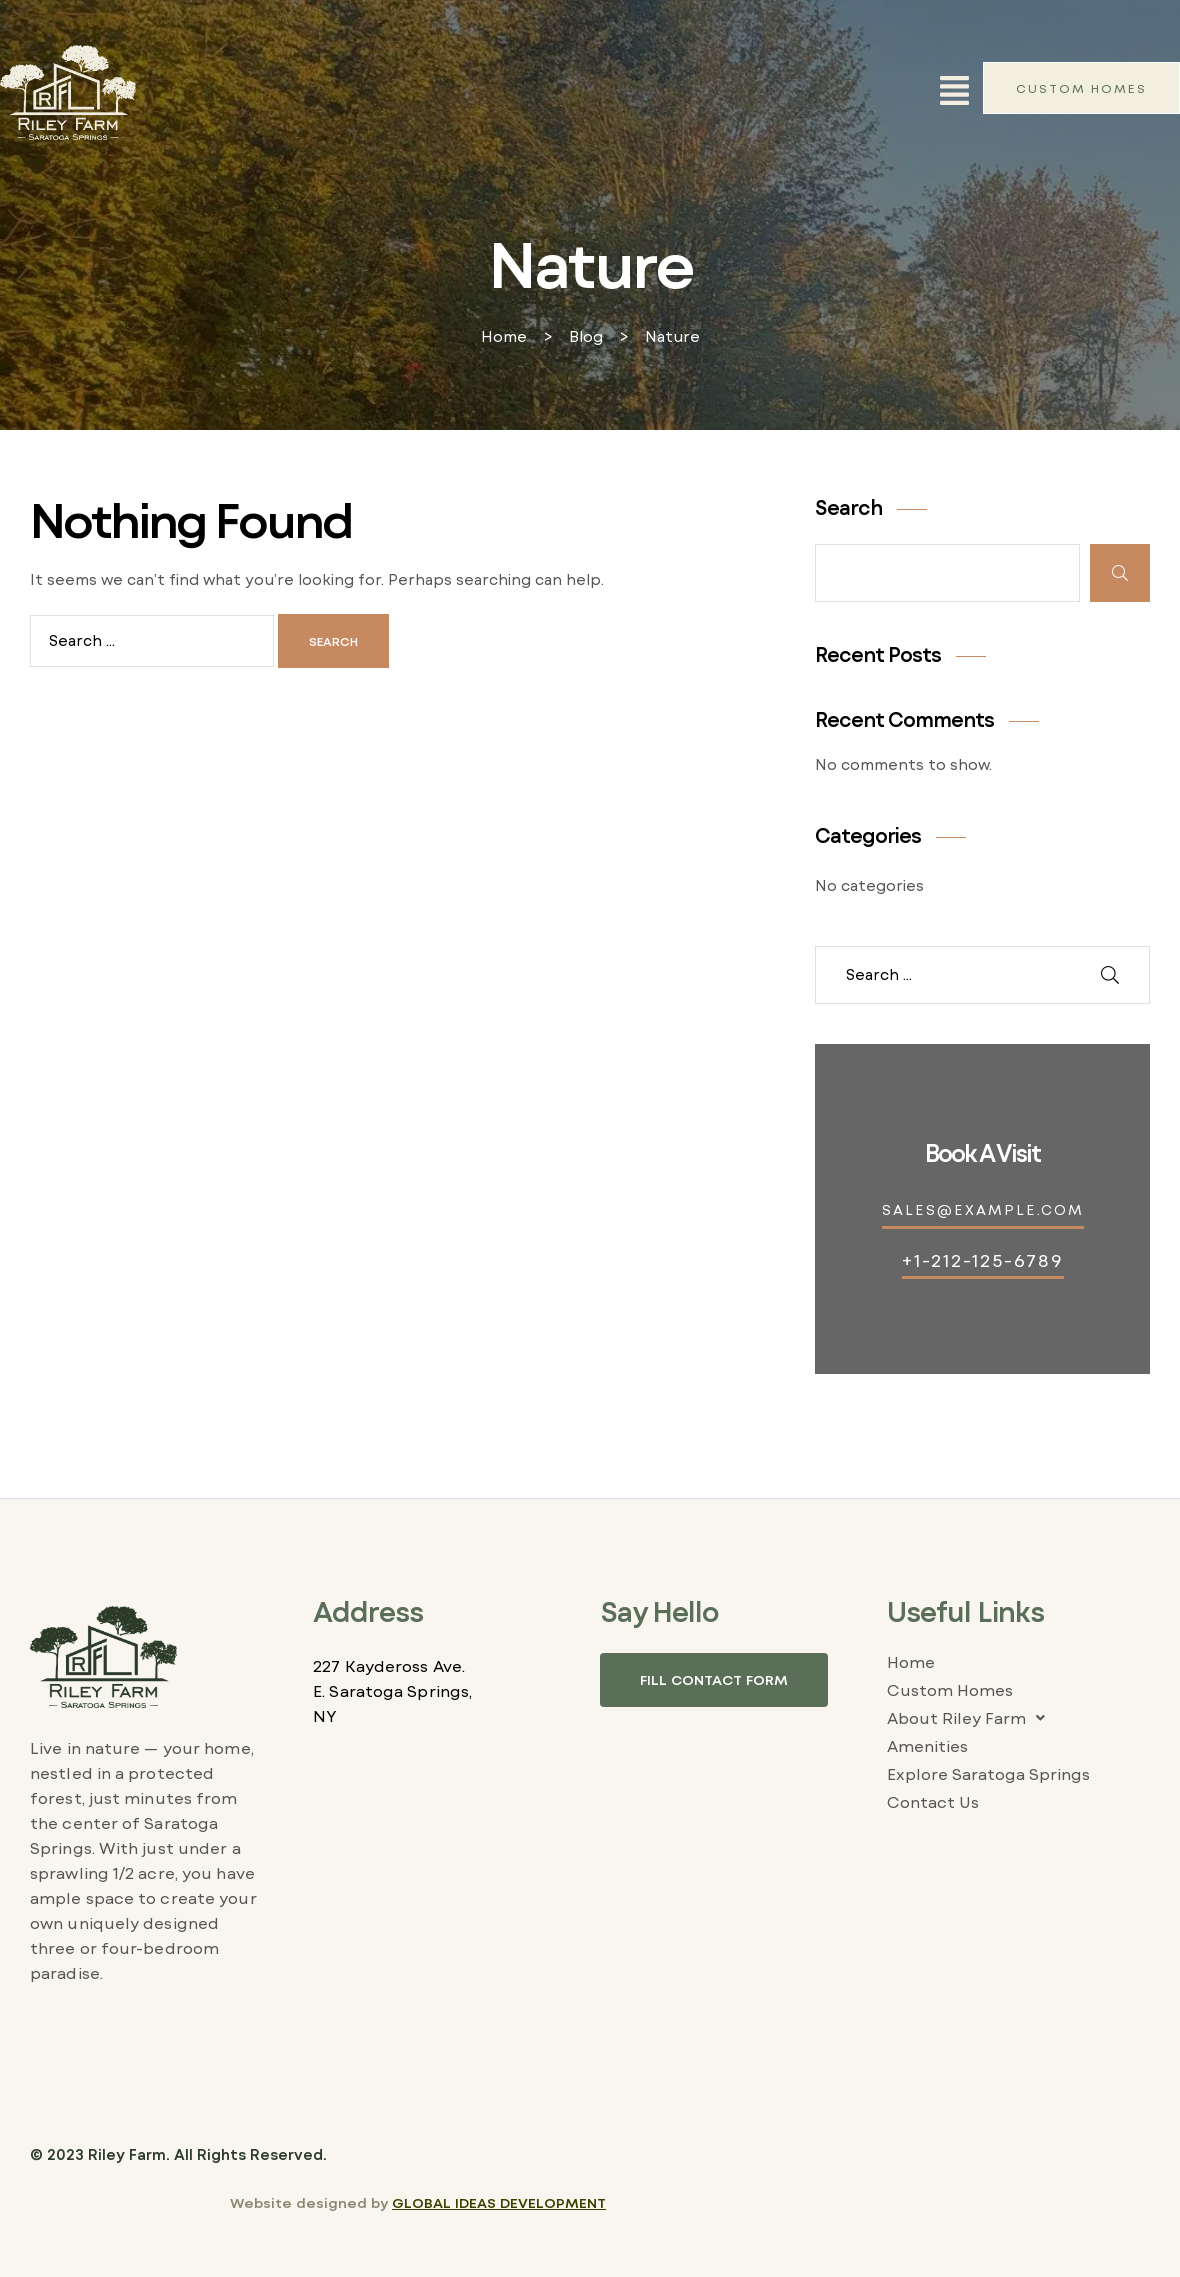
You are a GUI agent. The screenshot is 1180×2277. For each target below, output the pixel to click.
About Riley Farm (971, 1718)
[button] (955, 92)
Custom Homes (950, 1689)
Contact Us (933, 1801)
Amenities (927, 1745)
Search (848, 507)
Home (911, 1661)
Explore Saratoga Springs (988, 1773)
